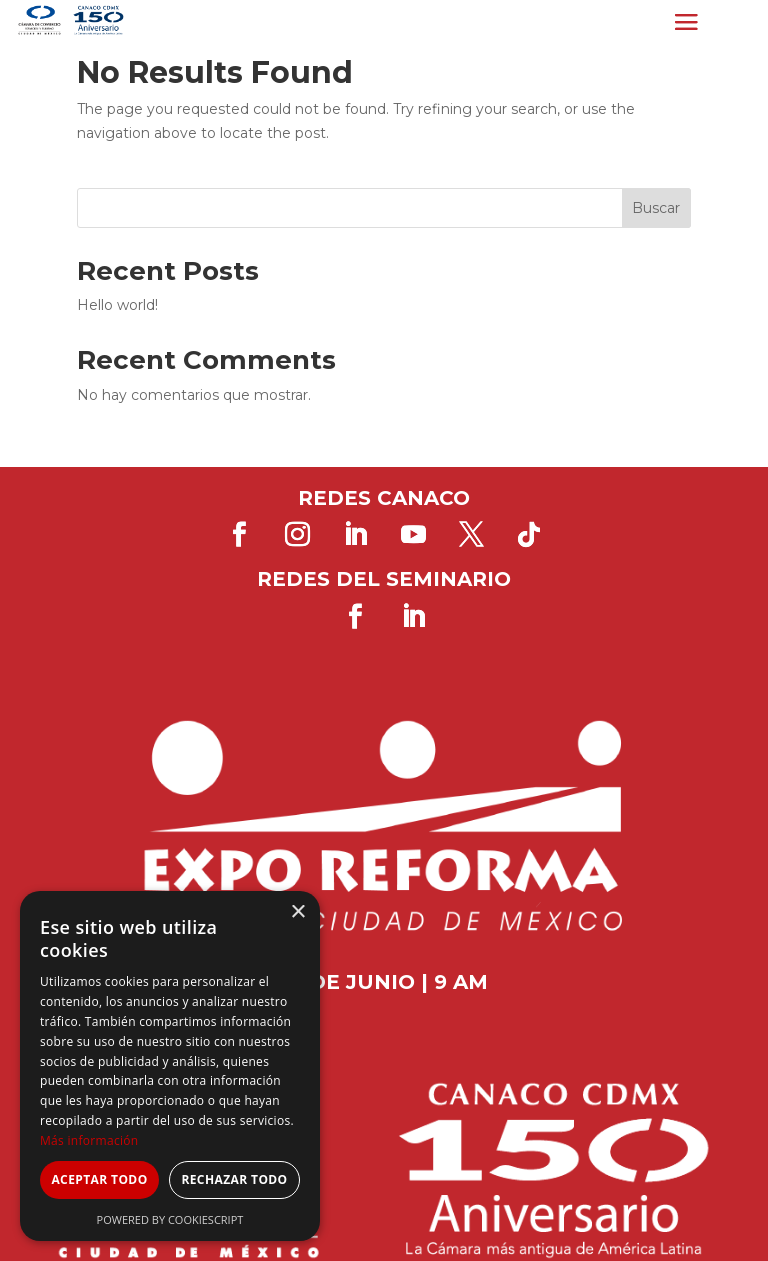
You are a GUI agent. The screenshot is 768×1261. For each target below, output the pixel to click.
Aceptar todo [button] (99, 1179)
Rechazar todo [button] (234, 1179)
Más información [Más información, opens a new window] (89, 1140)
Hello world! (117, 305)
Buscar (656, 208)
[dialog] (170, 1066)
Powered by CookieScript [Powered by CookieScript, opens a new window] (170, 1219)
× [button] (297, 912)
